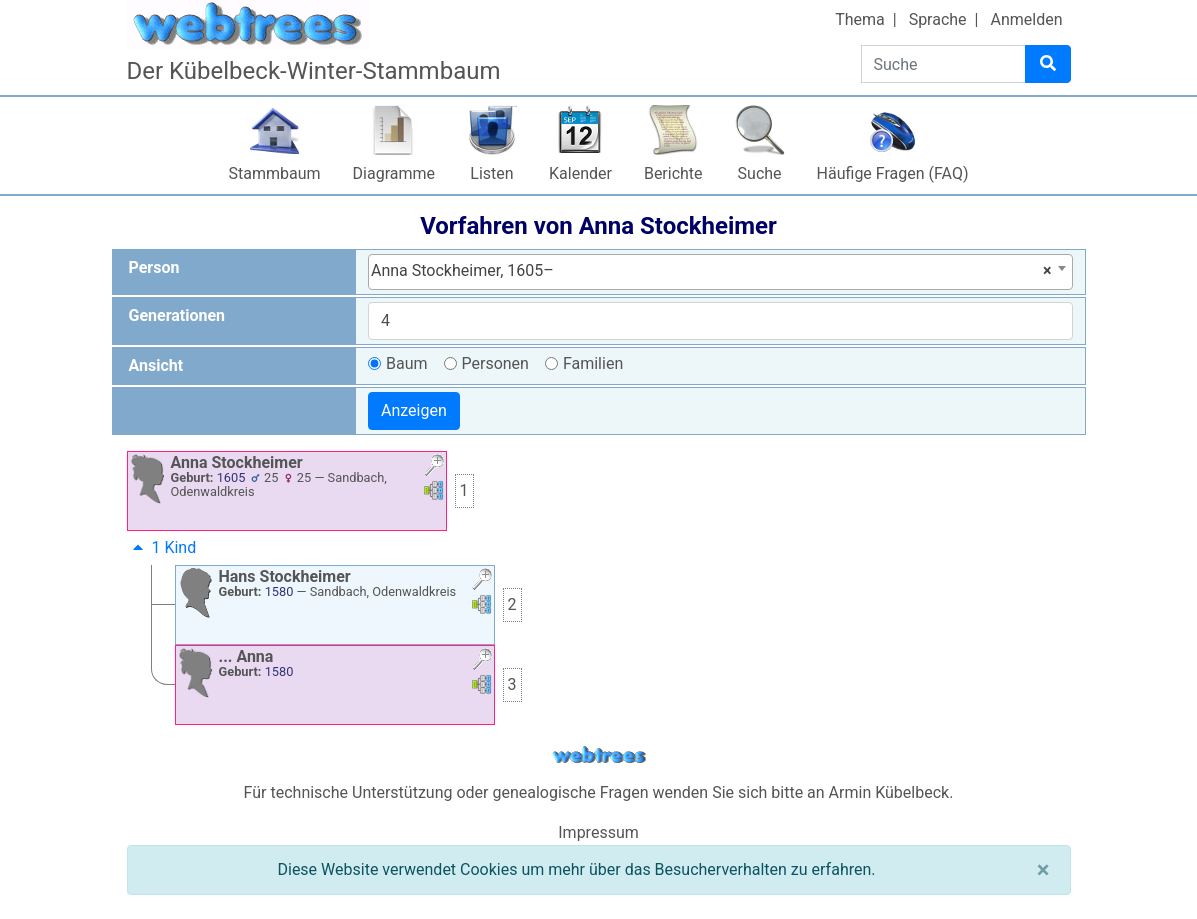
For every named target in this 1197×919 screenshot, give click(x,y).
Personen (495, 363)
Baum (407, 363)
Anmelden (1026, 19)
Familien (593, 363)
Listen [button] (491, 173)
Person (154, 267)
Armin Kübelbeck (889, 792)
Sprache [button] (938, 19)
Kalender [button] (580, 173)
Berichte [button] (673, 173)
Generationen (177, 315)
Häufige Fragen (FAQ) (893, 173)
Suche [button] (760, 173)
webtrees (599, 755)
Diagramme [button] (394, 173)
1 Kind (162, 547)
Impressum (598, 832)
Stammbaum (275, 173)
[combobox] (720, 272)
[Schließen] (1043, 870)
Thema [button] (860, 19)
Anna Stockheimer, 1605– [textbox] (711, 271)
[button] (434, 467)
